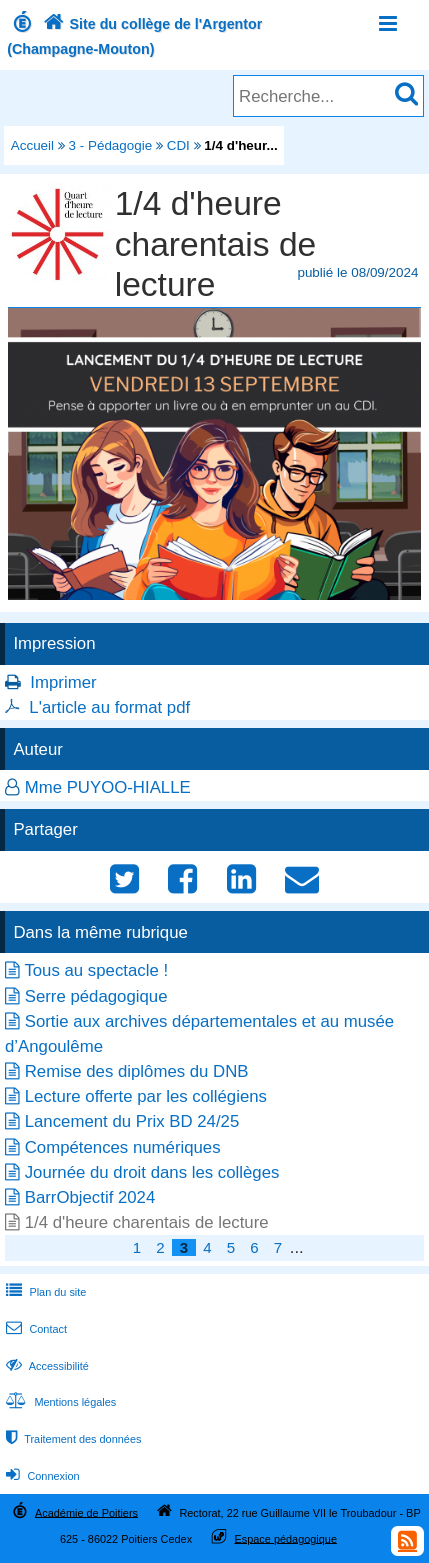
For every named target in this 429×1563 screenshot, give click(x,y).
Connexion (40, 1476)
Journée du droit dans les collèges (152, 1172)
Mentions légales (59, 1402)
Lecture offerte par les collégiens (146, 1096)
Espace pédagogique (285, 1538)
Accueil (32, 145)
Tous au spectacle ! (96, 970)
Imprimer (63, 682)
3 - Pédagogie (111, 145)
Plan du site (44, 1292)
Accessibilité (45, 1366)
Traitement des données (71, 1439)
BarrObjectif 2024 (90, 1197)
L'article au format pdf (109, 707)
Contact (34, 1329)
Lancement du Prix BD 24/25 (132, 1121)
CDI (178, 145)
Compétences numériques (123, 1147)
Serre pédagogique (96, 996)
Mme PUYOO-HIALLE (108, 787)
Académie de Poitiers (86, 1512)
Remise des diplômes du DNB (137, 1071)
